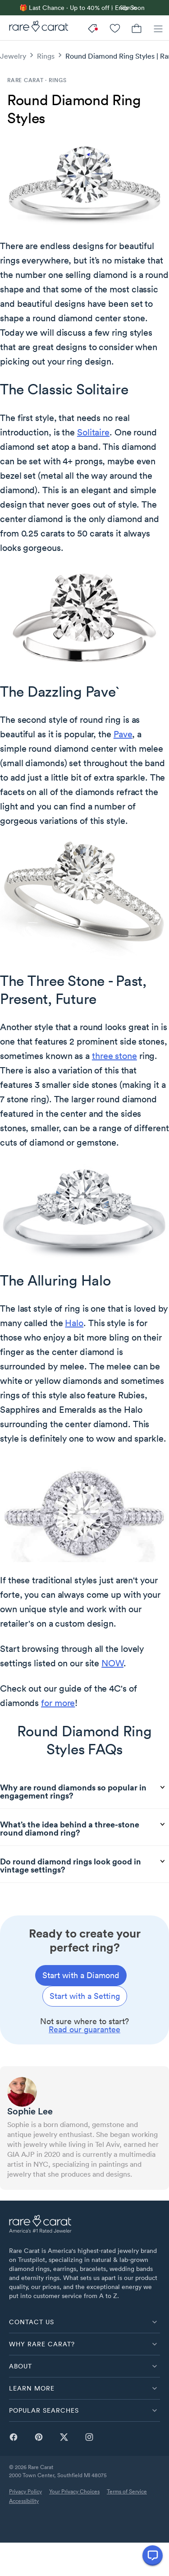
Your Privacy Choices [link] (74, 2491)
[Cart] (136, 28)
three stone (114, 1055)
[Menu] (158, 28)
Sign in (128, 7)
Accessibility (24, 2501)
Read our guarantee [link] (84, 2029)
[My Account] (115, 28)
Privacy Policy (25, 2491)
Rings (46, 55)
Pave (123, 734)
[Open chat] (152, 2555)
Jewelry (13, 55)
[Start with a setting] (84, 1996)
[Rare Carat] (34, 28)
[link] (106, 7)
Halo (74, 1323)
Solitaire (93, 432)
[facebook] (13, 2441)
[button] (84, 2322)
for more (58, 1702)
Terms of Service (127, 2491)
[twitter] (64, 2441)
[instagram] (89, 2441)
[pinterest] (38, 2441)
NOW (112, 1663)
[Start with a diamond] (81, 1975)
